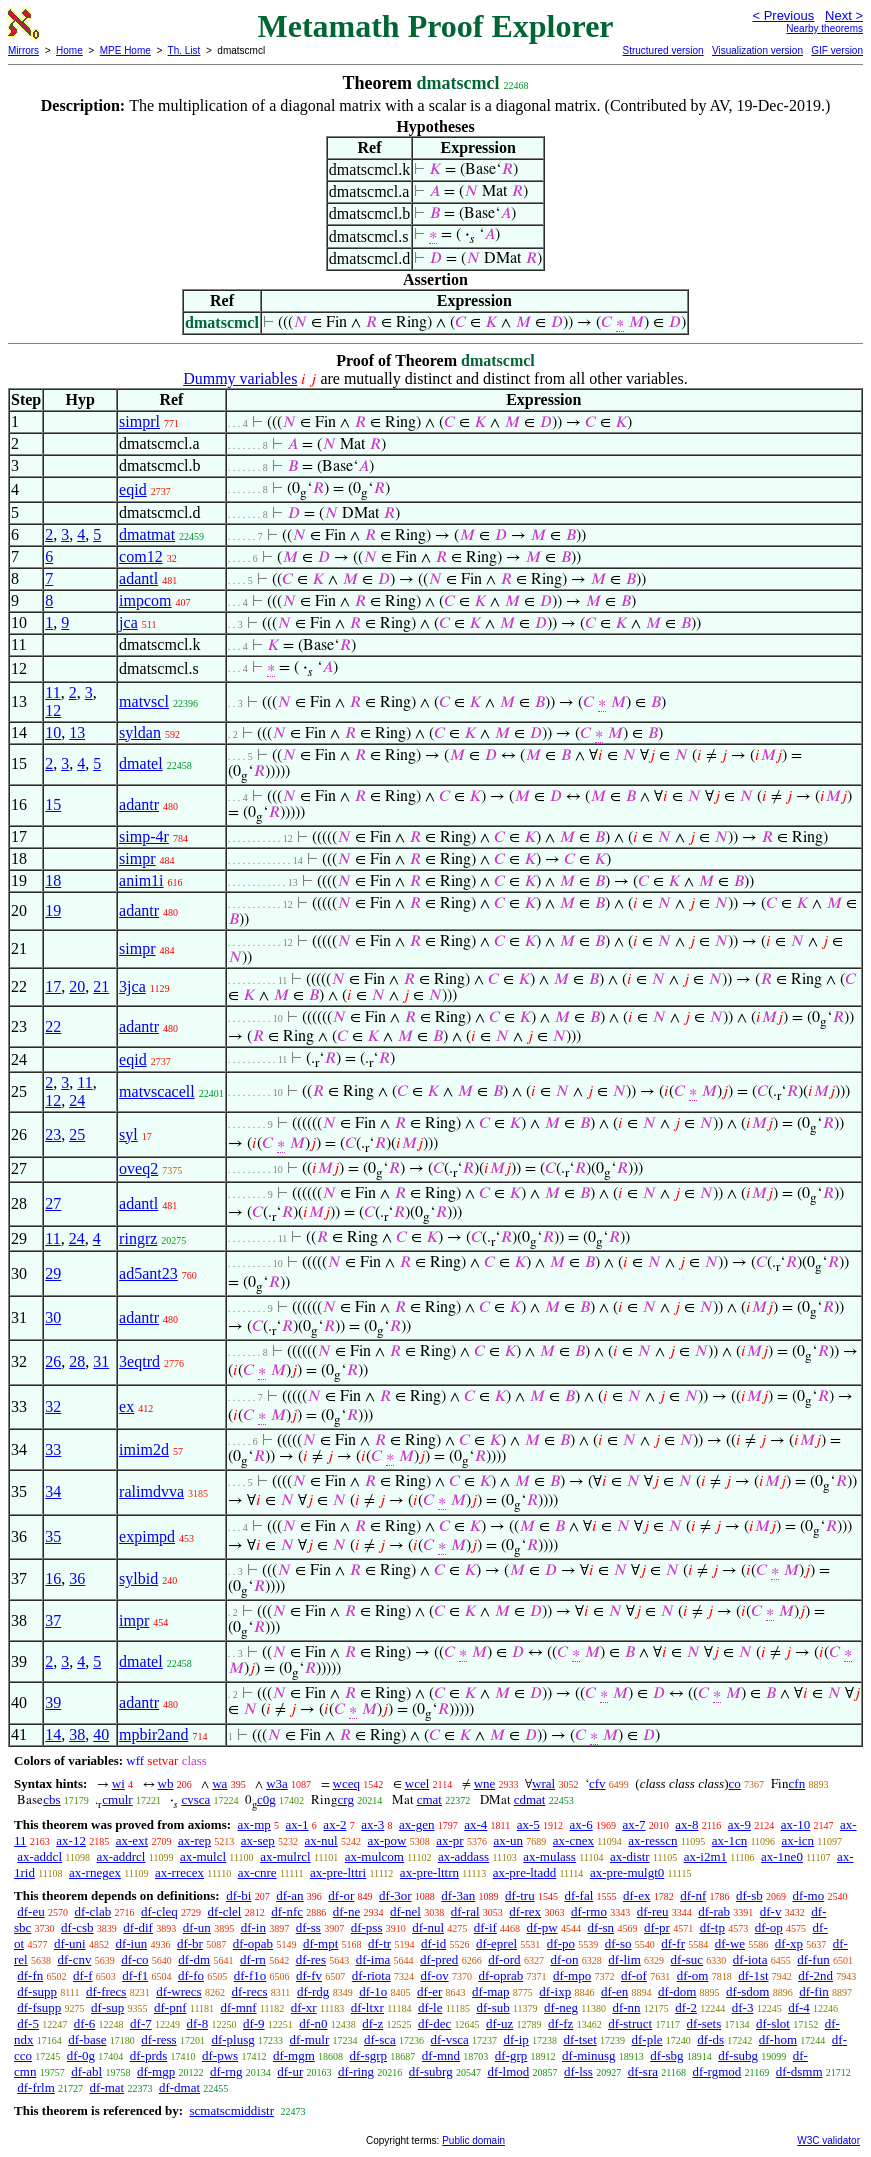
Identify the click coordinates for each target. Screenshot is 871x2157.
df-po (561, 1943)
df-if (485, 1927)
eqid (133, 489)
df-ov (434, 1975)
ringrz (138, 1238)
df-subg (738, 2055)
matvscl (144, 701)
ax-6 (581, 1824)
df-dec (434, 2023)
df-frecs (106, 1991)
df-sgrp (369, 2055)
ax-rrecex (179, 1872)
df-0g (81, 2055)
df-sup (107, 2007)
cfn (797, 1783)
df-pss (367, 1927)
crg (346, 1799)
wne (485, 1783)
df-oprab (500, 1975)
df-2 (686, 2007)
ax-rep (194, 1840)
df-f (83, 1975)
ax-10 (796, 1824)
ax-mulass (549, 1856)
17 (53, 986)
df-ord (504, 1959)
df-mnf (239, 2007)
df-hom (778, 2039)
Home (69, 50)
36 (77, 1578)
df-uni (70, 1943)
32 (53, 1406)
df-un (197, 1927)
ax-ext (132, 1840)
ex (126, 1406)
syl (128, 1134)
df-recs (249, 1991)
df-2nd (815, 1975)
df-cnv (74, 1959)
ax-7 (633, 1824)
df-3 (743, 2007)
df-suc (687, 1959)
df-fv (309, 1975)
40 (101, 1734)
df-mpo (572, 1975)
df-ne (346, 1911)
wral (543, 1783)
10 (53, 732)
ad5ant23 (148, 1273)
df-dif (138, 1927)
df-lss (578, 2071)
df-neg (561, 2007)
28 (77, 1361)
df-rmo (589, 1911)
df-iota (750, 1959)
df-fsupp (39, 2007)
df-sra (643, 2071)
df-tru (520, 1895)
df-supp (37, 1991)
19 (53, 910)
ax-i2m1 (705, 1856)
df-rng (226, 2071)
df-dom (677, 1991)
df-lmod (508, 2071)
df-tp (712, 1927)
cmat (429, 1799)
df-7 (141, 2023)
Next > (844, 15)
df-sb (749, 1895)
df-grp (511, 2055)
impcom (145, 600)
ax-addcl (39, 1856)
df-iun (131, 1943)
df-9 (254, 2023)
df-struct (630, 2023)
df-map (491, 1991)
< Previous (783, 15)
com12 (141, 556)
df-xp (789, 1943)
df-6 (85, 2023)
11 (52, 692)
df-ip (516, 2039)
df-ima (373, 1959)
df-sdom (747, 1991)
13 (77, 732)
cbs (51, 1799)
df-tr (379, 1943)
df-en (614, 1991)
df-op (769, 1927)
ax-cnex (573, 1840)
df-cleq (159, 1911)
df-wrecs (178, 1991)
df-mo (808, 1895)
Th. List (184, 50)
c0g (266, 1799)
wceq (346, 1783)
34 (53, 1491)
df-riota (371, 1975)
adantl (138, 578)
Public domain (473, 2140)
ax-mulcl (203, 1856)
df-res (311, 1959)
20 (77, 986)
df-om (693, 1975)
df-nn (626, 2007)
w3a (277, 1783)
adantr (139, 804)
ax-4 (475, 1824)
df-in (253, 1927)
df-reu (653, 1911)
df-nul (428, 1927)
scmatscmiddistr (231, 2110)
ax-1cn (729, 1840)
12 (53, 710)
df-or (341, 1895)
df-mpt (320, 1943)
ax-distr (630, 1856)
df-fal (578, 1895)
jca (128, 622)
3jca (132, 986)
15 (53, 804)
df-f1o (250, 1975)
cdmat (530, 1799)
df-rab (714, 1911)
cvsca (195, 1799)
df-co (134, 1959)
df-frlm (36, 2087)
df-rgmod (716, 2071)
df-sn (600, 1927)
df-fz (560, 2023)
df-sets (704, 2023)
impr (134, 1620)
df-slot (773, 2023)
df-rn (253, 1959)
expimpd (147, 1536)
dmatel (141, 763)
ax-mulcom (374, 1856)
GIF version (837, 50)
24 (77, 1100)
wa (219, 1783)
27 (53, 1203)
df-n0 (313, 2023)
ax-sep (258, 1840)
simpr (137, 858)
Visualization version (757, 50)
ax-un (508, 1840)
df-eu (30, 1911)
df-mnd (441, 2055)
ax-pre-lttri (338, 1872)
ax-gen (416, 1824)
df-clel (225, 1911)
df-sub (492, 2007)
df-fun (813, 1959)
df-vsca (449, 2039)
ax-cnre (257, 1872)
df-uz (499, 2023)
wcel (417, 1783)
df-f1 (135, 1975)
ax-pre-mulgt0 (627, 1872)
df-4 (799, 2007)
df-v (771, 1911)
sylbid (138, 1578)
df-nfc (287, 1911)
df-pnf (170, 2007)
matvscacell (157, 1091)
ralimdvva (151, 1491)
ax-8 (686, 1824)
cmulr (117, 1799)
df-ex (636, 1895)
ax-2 (334, 1824)
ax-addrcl (120, 1856)
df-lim (624, 1959)
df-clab (92, 1911)
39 (53, 1702)
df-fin (814, 1991)
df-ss (308, 1927)
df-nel (405, 1911)
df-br (190, 1943)
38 (77, 1734)
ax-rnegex (95, 1872)
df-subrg (431, 2071)
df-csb (77, 1927)
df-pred (439, 1959)
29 (53, 1273)
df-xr (304, 2007)
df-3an (458, 1895)
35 (53, 1536)
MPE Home (125, 50)
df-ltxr (367, 2007)
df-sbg (666, 2055)
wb (166, 1783)
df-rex (525, 1911)
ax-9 (739, 1824)
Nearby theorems (824, 28)
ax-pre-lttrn (429, 1872)
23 (53, 1134)
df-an (289, 1895)
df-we (730, 1943)
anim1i (141, 880)
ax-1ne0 (782, 1856)
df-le (430, 2007)
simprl (139, 421)
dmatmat (147, 534)
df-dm (194, 1959)
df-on (564, 1959)
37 (53, 1620)
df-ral (465, 1911)
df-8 (198, 2023)
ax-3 (372, 1824)
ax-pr (449, 1840)
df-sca (380, 2039)
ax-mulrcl (285, 1856)
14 (53, 1734)
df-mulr (310, 2039)
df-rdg (313, 1991)
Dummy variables (240, 378)
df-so (618, 1943)
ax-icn (798, 1840)
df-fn (30, 1975)
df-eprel (496, 1943)
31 (101, 1361)
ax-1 (297, 1824)
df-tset (580, 2039)
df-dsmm (799, 2071)
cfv (597, 1783)
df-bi (238, 1895)
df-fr (673, 1943)
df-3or (395, 1895)
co (735, 1783)
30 (53, 1317)
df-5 (28, 2023)
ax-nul (321, 1840)
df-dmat (179, 2087)
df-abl (86, 2071)
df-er (429, 1991)
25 (77, 1134)
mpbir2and (153, 1734)
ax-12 (71, 1840)
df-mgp (156, 2071)
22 (53, 1026)
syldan (140, 732)
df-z (372, 2023)
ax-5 (528, 1824)
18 (53, 880)
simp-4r (144, 836)
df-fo (191, 1975)
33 (53, 1449)
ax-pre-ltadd (525, 1872)
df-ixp (555, 1991)
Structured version (662, 50)
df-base (87, 2039)
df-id (433, 1943)
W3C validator (828, 2140)
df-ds (710, 2039)
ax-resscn (652, 1840)
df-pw (542, 1927)
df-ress (158, 2039)
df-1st (753, 1975)
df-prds (149, 2055)
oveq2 (138, 1168)
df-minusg (588, 2055)
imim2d (144, 1449)
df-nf (693, 1895)
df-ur (290, 2071)
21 (101, 986)
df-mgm (294, 2055)
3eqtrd (139, 1361)
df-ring (356, 2071)
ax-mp (254, 1824)
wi (118, 1783)
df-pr (657, 1927)
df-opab (253, 1943)
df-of (634, 1975)
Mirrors (23, 50)
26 (53, 1361)
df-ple (647, 2039)
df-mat (107, 2087)
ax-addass (463, 1856)
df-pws (220, 2055)
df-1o (373, 1991)
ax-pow (386, 1840)
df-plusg (232, 2039)
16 (53, 1578)
